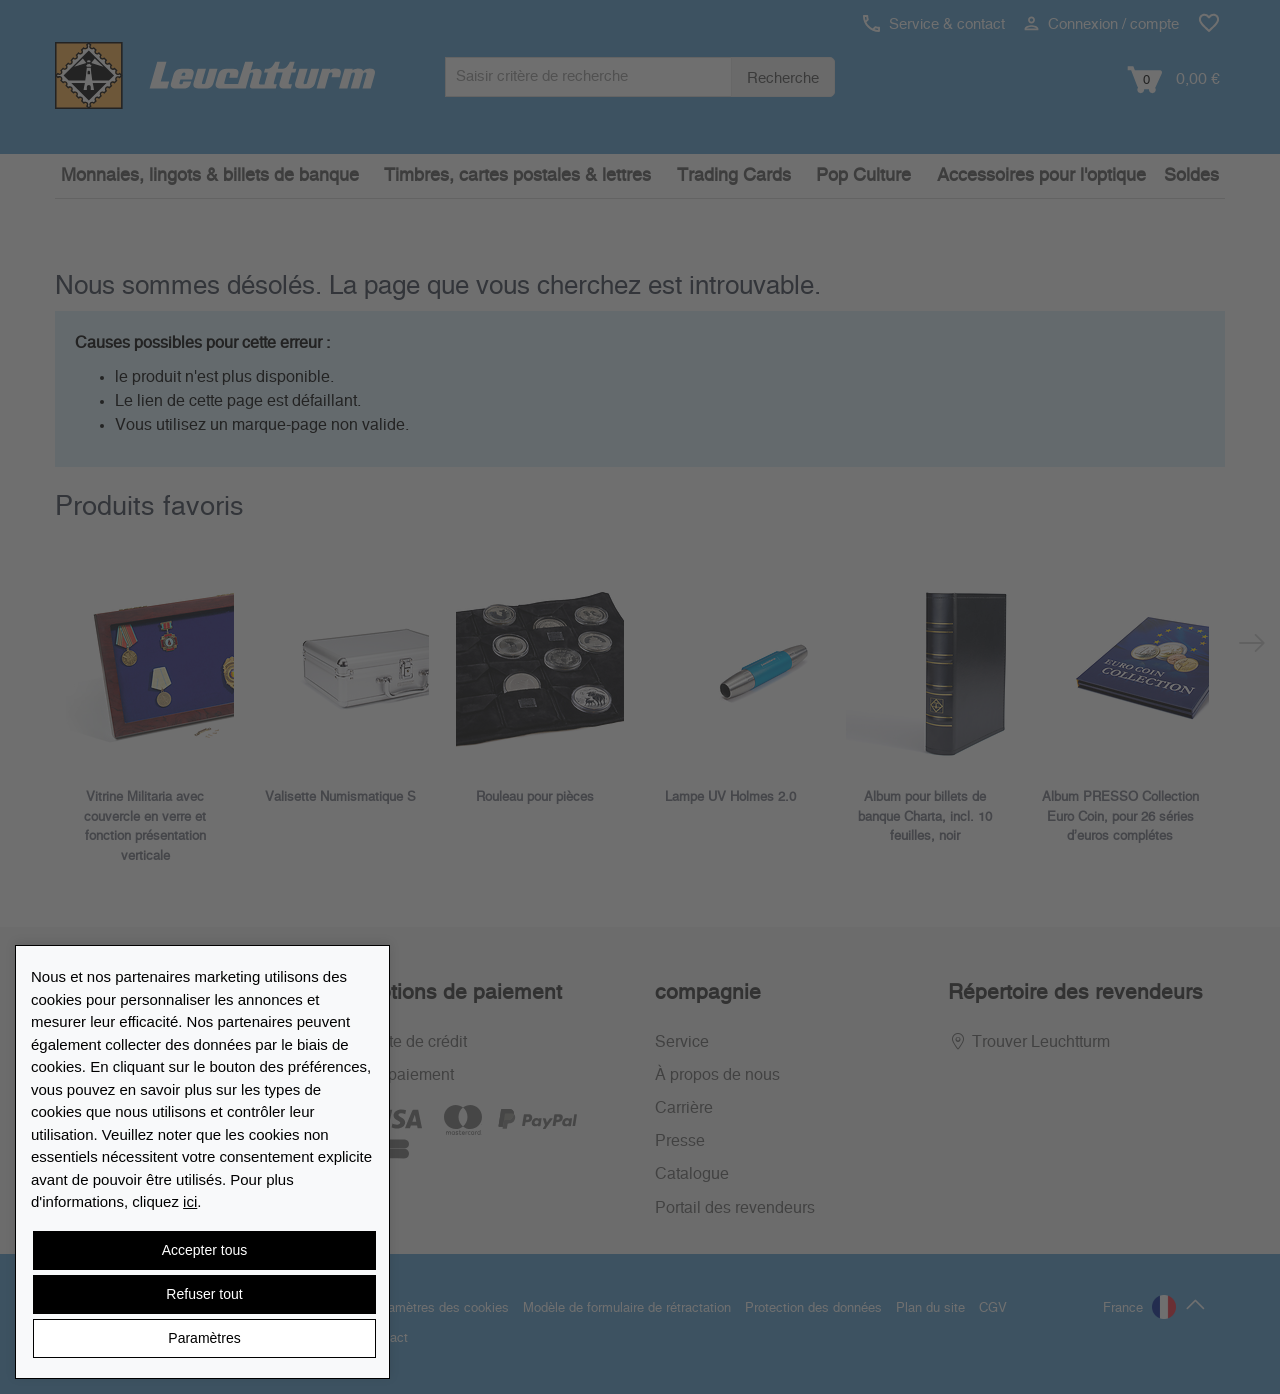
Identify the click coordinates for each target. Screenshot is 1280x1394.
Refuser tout (204, 1294)
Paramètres (204, 1338)
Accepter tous (205, 1250)
